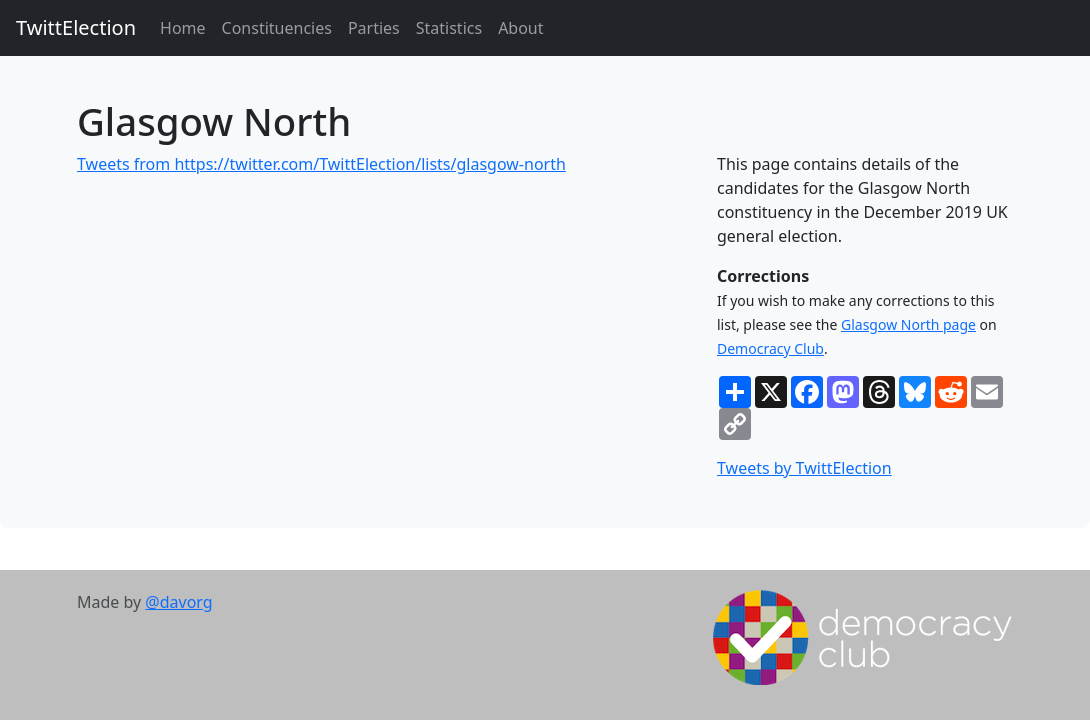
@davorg (178, 602)
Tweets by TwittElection (804, 468)
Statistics (449, 28)
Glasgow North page (908, 324)
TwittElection (76, 27)
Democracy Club (770, 348)
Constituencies (277, 28)
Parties (374, 28)
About (520, 28)
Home (183, 28)
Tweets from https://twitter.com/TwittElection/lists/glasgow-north (321, 164)
